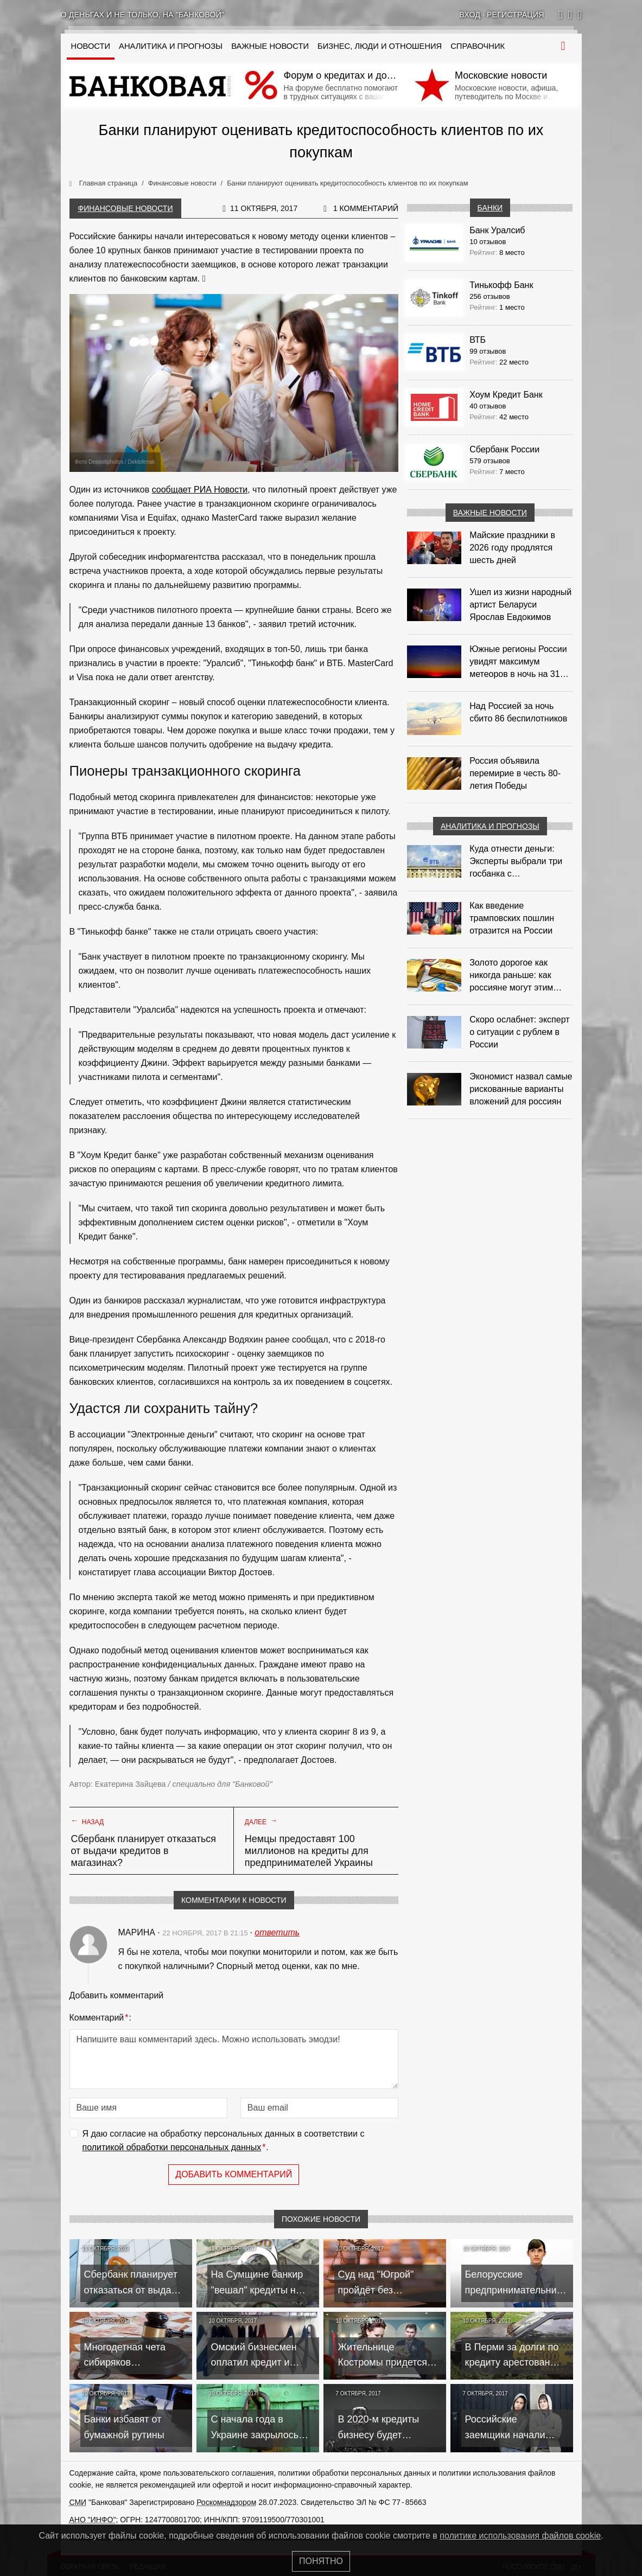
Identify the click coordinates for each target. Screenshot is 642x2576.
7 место (512, 472)
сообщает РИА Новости (200, 489)
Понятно (321, 2561)
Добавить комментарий (233, 2174)
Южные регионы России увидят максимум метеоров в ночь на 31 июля (518, 662)
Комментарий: (100, 2018)
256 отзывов (489, 296)
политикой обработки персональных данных (172, 2147)
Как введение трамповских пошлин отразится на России (511, 918)
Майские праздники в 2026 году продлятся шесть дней (512, 547)
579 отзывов (489, 461)
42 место (514, 417)
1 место (512, 307)
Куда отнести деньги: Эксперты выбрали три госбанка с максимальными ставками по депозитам (516, 862)
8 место (512, 252)
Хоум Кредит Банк (506, 394)
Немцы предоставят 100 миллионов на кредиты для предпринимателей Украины (309, 1850)
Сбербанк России (504, 449)
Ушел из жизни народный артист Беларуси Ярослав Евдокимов (520, 604)
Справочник (477, 46)
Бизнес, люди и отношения (379, 46)
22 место (514, 362)
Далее (261, 1821)
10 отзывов (487, 242)
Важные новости (270, 46)
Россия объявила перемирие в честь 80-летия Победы (515, 773)
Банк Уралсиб (497, 230)
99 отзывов (487, 351)
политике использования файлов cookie (520, 2535)
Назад (87, 1821)
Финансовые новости (125, 208)
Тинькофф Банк (501, 285)
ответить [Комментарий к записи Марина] (277, 1932)
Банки (490, 207)
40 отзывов (487, 406)
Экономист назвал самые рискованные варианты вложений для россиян (520, 1089)
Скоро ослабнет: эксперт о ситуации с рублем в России (519, 1032)
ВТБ (477, 339)
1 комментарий (365, 208)
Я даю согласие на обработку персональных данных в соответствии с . (223, 2142)
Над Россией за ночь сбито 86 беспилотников (518, 712)
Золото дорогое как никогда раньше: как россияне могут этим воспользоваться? (511, 976)
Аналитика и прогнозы (171, 46)
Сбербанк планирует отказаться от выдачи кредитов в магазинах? (144, 1850)
